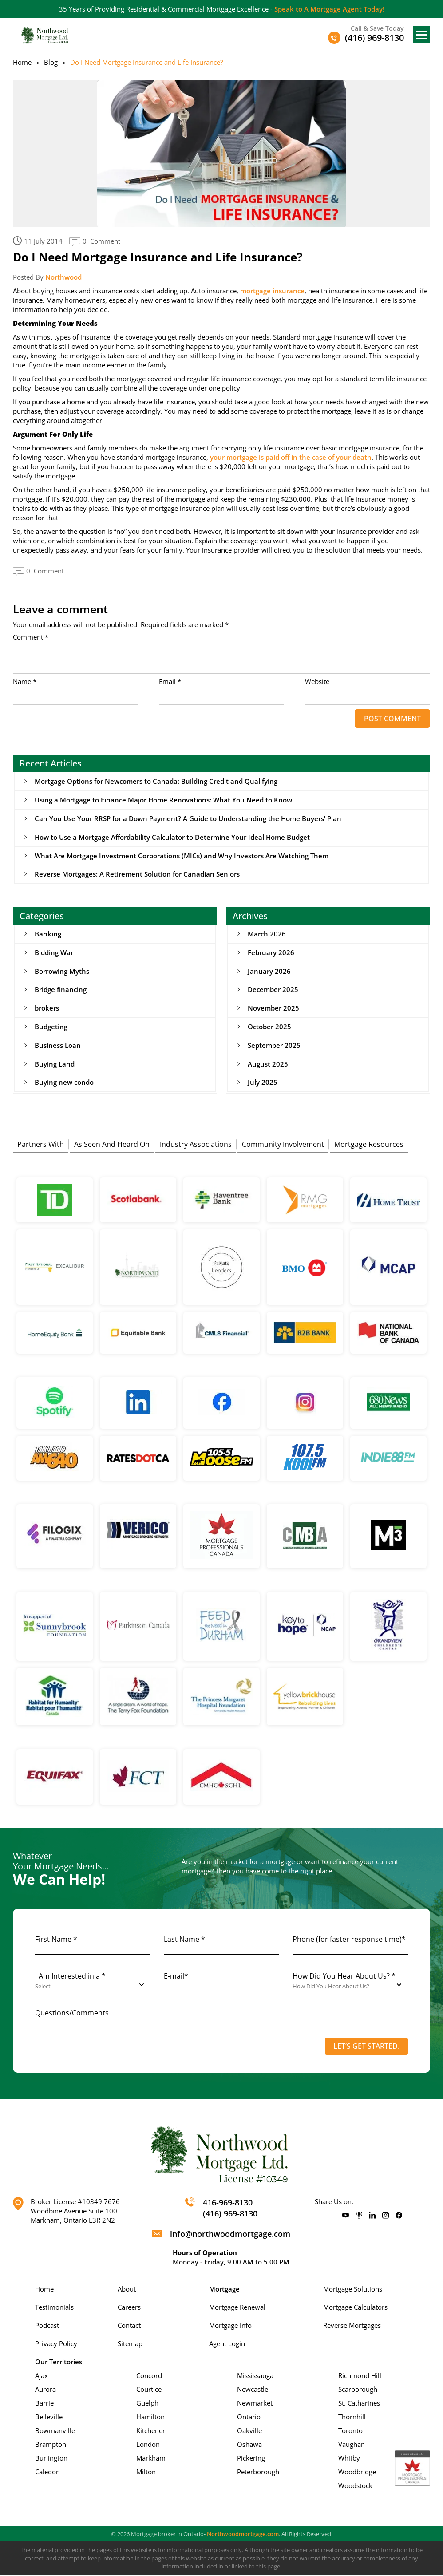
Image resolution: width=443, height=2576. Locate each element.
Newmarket (255, 2404)
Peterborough (258, 2473)
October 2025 (269, 1027)
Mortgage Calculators (355, 2308)
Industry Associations (196, 1145)
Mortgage (224, 2290)
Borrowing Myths (62, 971)
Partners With (40, 1145)
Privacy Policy (56, 2344)
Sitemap (130, 2344)
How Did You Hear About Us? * (344, 1977)
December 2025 (273, 990)
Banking (48, 934)
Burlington (51, 2459)
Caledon (47, 2473)
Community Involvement (283, 1145)
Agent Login (227, 2344)
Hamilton (150, 2418)
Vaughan (351, 2445)
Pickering (251, 2459)
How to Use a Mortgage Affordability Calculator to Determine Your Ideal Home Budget (172, 837)
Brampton (50, 2445)
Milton (146, 2473)
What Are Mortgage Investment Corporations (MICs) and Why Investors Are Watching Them (181, 855)
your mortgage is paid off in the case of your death (291, 457)
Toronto (350, 2431)
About (127, 2290)
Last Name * (184, 1940)
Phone (349, 1940)
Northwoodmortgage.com (243, 2535)
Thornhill (352, 2418)
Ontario (249, 2418)
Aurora (45, 2390)
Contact (129, 2326)
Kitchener (150, 2431)
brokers (47, 1008)
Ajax (41, 2376)
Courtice (149, 2390)
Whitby (349, 2459)
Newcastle (252, 2390)
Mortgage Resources (368, 1145)
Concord (149, 2376)
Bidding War (54, 952)
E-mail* (176, 1977)
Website (317, 681)
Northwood (63, 277)
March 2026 (267, 934)
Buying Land (55, 1064)
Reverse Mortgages (352, 2326)
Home (22, 62)
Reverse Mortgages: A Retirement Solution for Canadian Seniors (137, 874)
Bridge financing (61, 990)
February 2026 (271, 952)
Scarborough (357, 2390)
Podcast (47, 2326)
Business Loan (58, 1046)
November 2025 (273, 1008)
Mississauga (255, 2376)
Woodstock (355, 2486)
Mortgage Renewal (237, 2308)
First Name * (56, 1940)
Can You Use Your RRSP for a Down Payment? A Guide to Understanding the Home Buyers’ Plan (188, 818)
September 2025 (274, 1046)
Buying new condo (64, 1083)
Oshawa (249, 2445)
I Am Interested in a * (70, 1977)
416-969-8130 (228, 2203)
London (148, 2445)
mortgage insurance (272, 290)
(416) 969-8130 (230, 2214)
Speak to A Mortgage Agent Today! (329, 8)
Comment (30, 637)
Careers (129, 2308)
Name (24, 681)
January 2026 (269, 971)
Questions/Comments (72, 2014)
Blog (51, 62)
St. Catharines (359, 2404)
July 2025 (262, 1083)
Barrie (44, 2404)
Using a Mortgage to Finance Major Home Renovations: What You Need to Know (163, 799)
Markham (151, 2459)
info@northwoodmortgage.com (230, 2235)
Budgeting (51, 1027)
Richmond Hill (359, 2376)
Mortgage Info (230, 2326)
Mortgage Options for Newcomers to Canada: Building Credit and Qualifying (156, 781)
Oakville (249, 2431)
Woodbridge (357, 2473)
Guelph (147, 2404)
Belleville (49, 2418)
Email (170, 681)
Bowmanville (55, 2431)
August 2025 (268, 1064)
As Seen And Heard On (112, 1145)
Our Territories (58, 2363)
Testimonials (54, 2308)
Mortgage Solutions (352, 2290)
